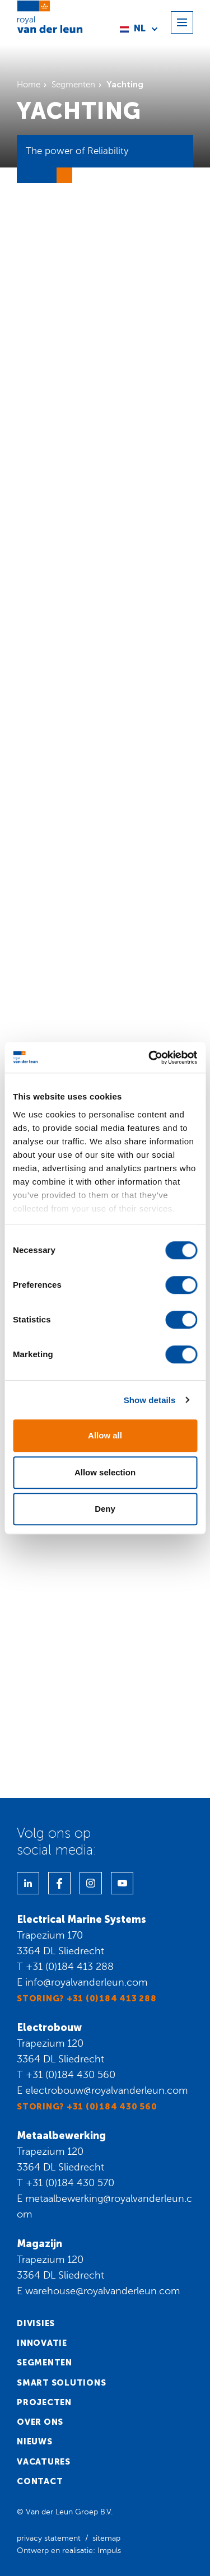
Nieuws (35, 2442)
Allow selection (105, 1472)
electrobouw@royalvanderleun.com (106, 2090)
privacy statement (49, 2538)
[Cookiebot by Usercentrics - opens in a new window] (149, 1057)
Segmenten (44, 2363)
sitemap (106, 2538)
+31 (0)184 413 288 (70, 1966)
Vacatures (44, 2462)
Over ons (40, 2422)
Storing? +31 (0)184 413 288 (86, 1998)
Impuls (109, 2550)
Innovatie (42, 2343)
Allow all (105, 1435)
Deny (105, 1508)
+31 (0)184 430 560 (70, 2074)
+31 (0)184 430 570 (70, 2182)
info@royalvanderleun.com (86, 1982)
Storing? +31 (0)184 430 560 (87, 2107)
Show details (150, 1400)
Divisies (36, 2323)
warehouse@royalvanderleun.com (102, 2290)
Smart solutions (61, 2383)
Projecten (44, 2402)
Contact (40, 2481)
